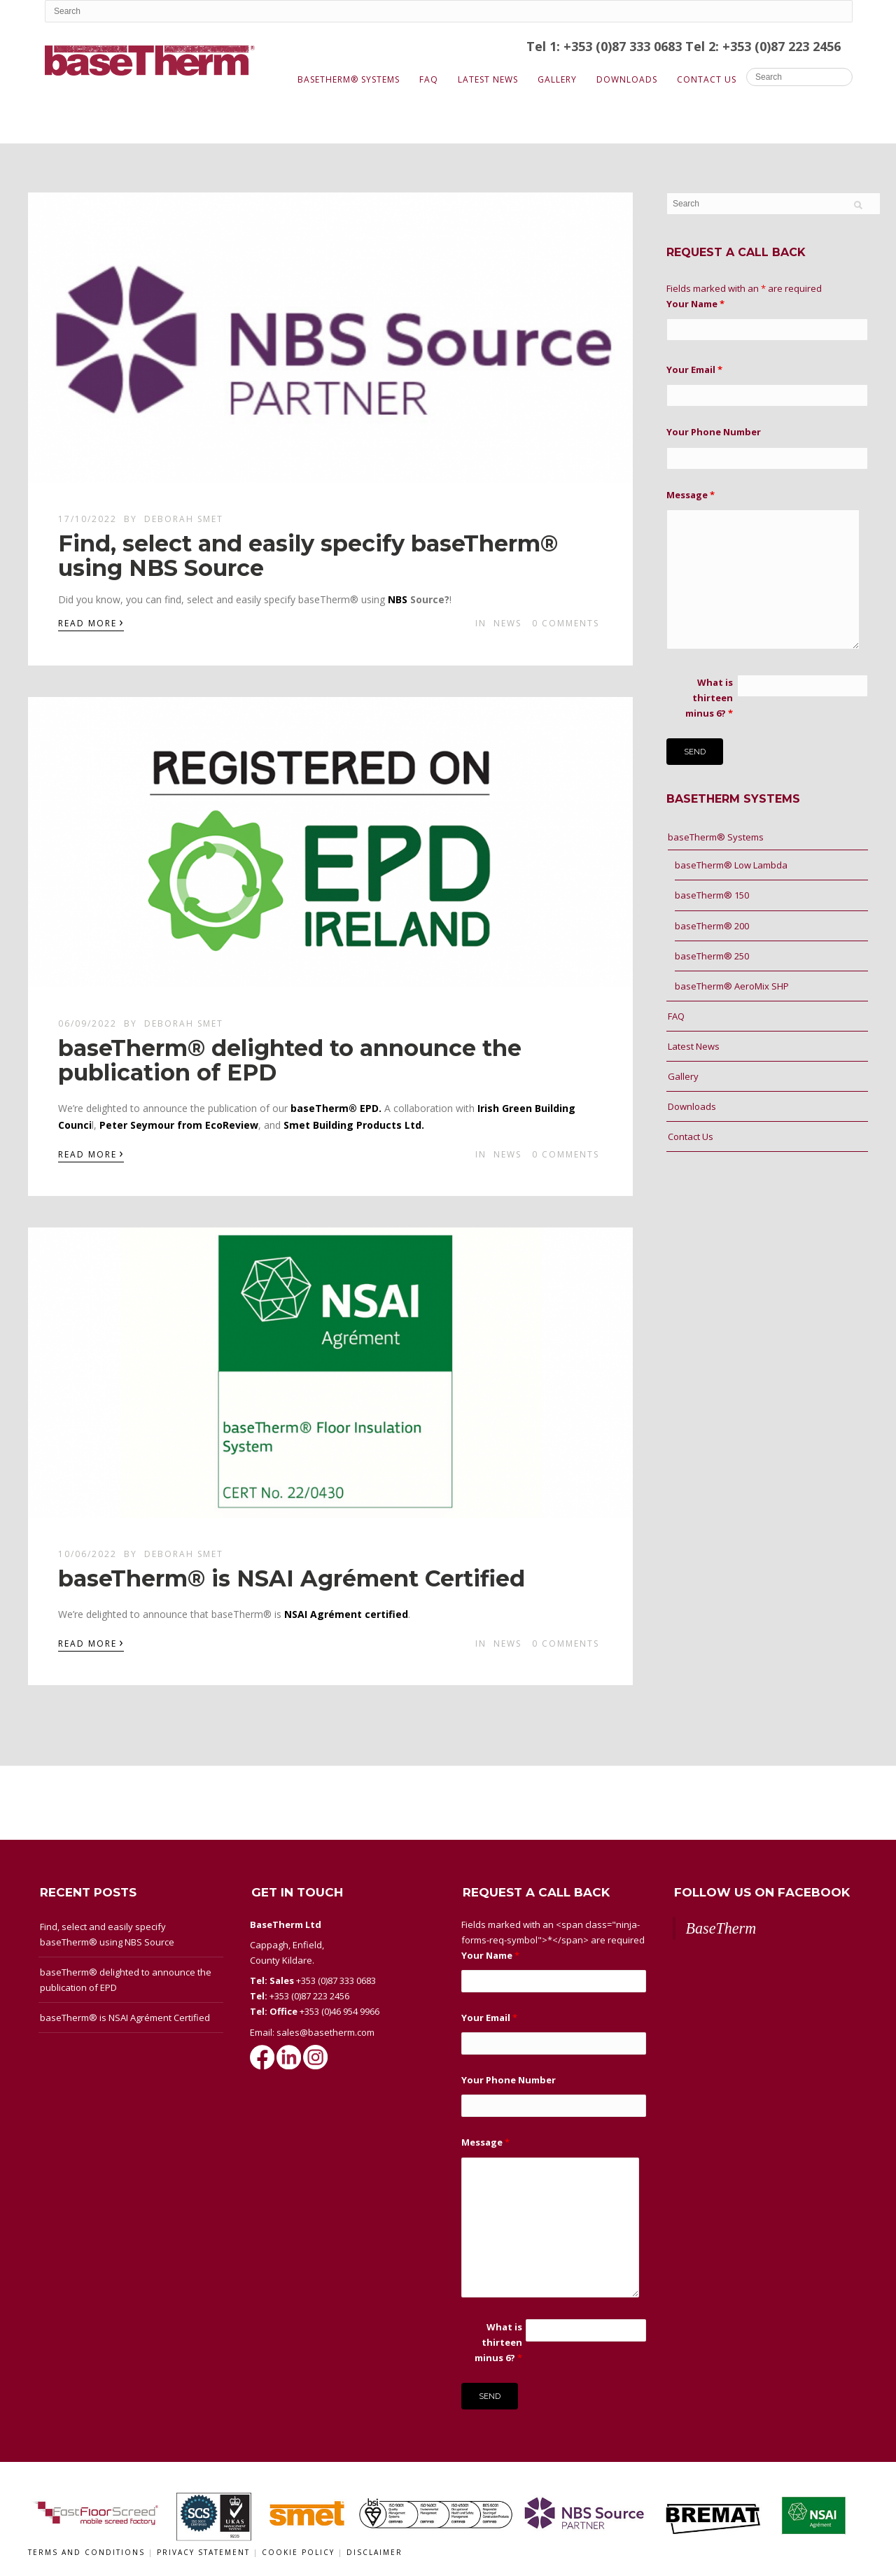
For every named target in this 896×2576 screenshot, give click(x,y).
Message (690, 494)
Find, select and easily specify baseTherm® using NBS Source (308, 556)
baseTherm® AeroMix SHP (732, 986)
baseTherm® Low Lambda (731, 865)
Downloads (626, 79)
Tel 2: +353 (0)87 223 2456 (763, 46)
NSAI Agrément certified (346, 1614)
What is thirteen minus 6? (709, 697)
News (507, 623)
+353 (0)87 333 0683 (336, 1980)
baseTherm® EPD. (336, 1108)
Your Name (695, 303)
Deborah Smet (183, 519)
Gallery (557, 79)
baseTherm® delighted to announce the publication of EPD (290, 1060)
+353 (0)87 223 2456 (309, 1996)
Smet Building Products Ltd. (354, 1125)
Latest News (488, 79)
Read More (91, 622)
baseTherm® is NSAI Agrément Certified (291, 1578)
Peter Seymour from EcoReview (178, 1125)
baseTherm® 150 (712, 895)
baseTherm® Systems (349, 79)
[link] (397, 599)
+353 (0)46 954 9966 (339, 2011)
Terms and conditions (86, 2552)
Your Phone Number (713, 431)
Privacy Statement (205, 2552)
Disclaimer (374, 2552)
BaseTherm (721, 1928)
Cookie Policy (300, 2552)
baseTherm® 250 (712, 956)
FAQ (428, 79)
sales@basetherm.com (325, 2032)
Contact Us (706, 79)
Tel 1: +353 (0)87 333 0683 (605, 46)
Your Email (694, 369)
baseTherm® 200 (712, 926)
